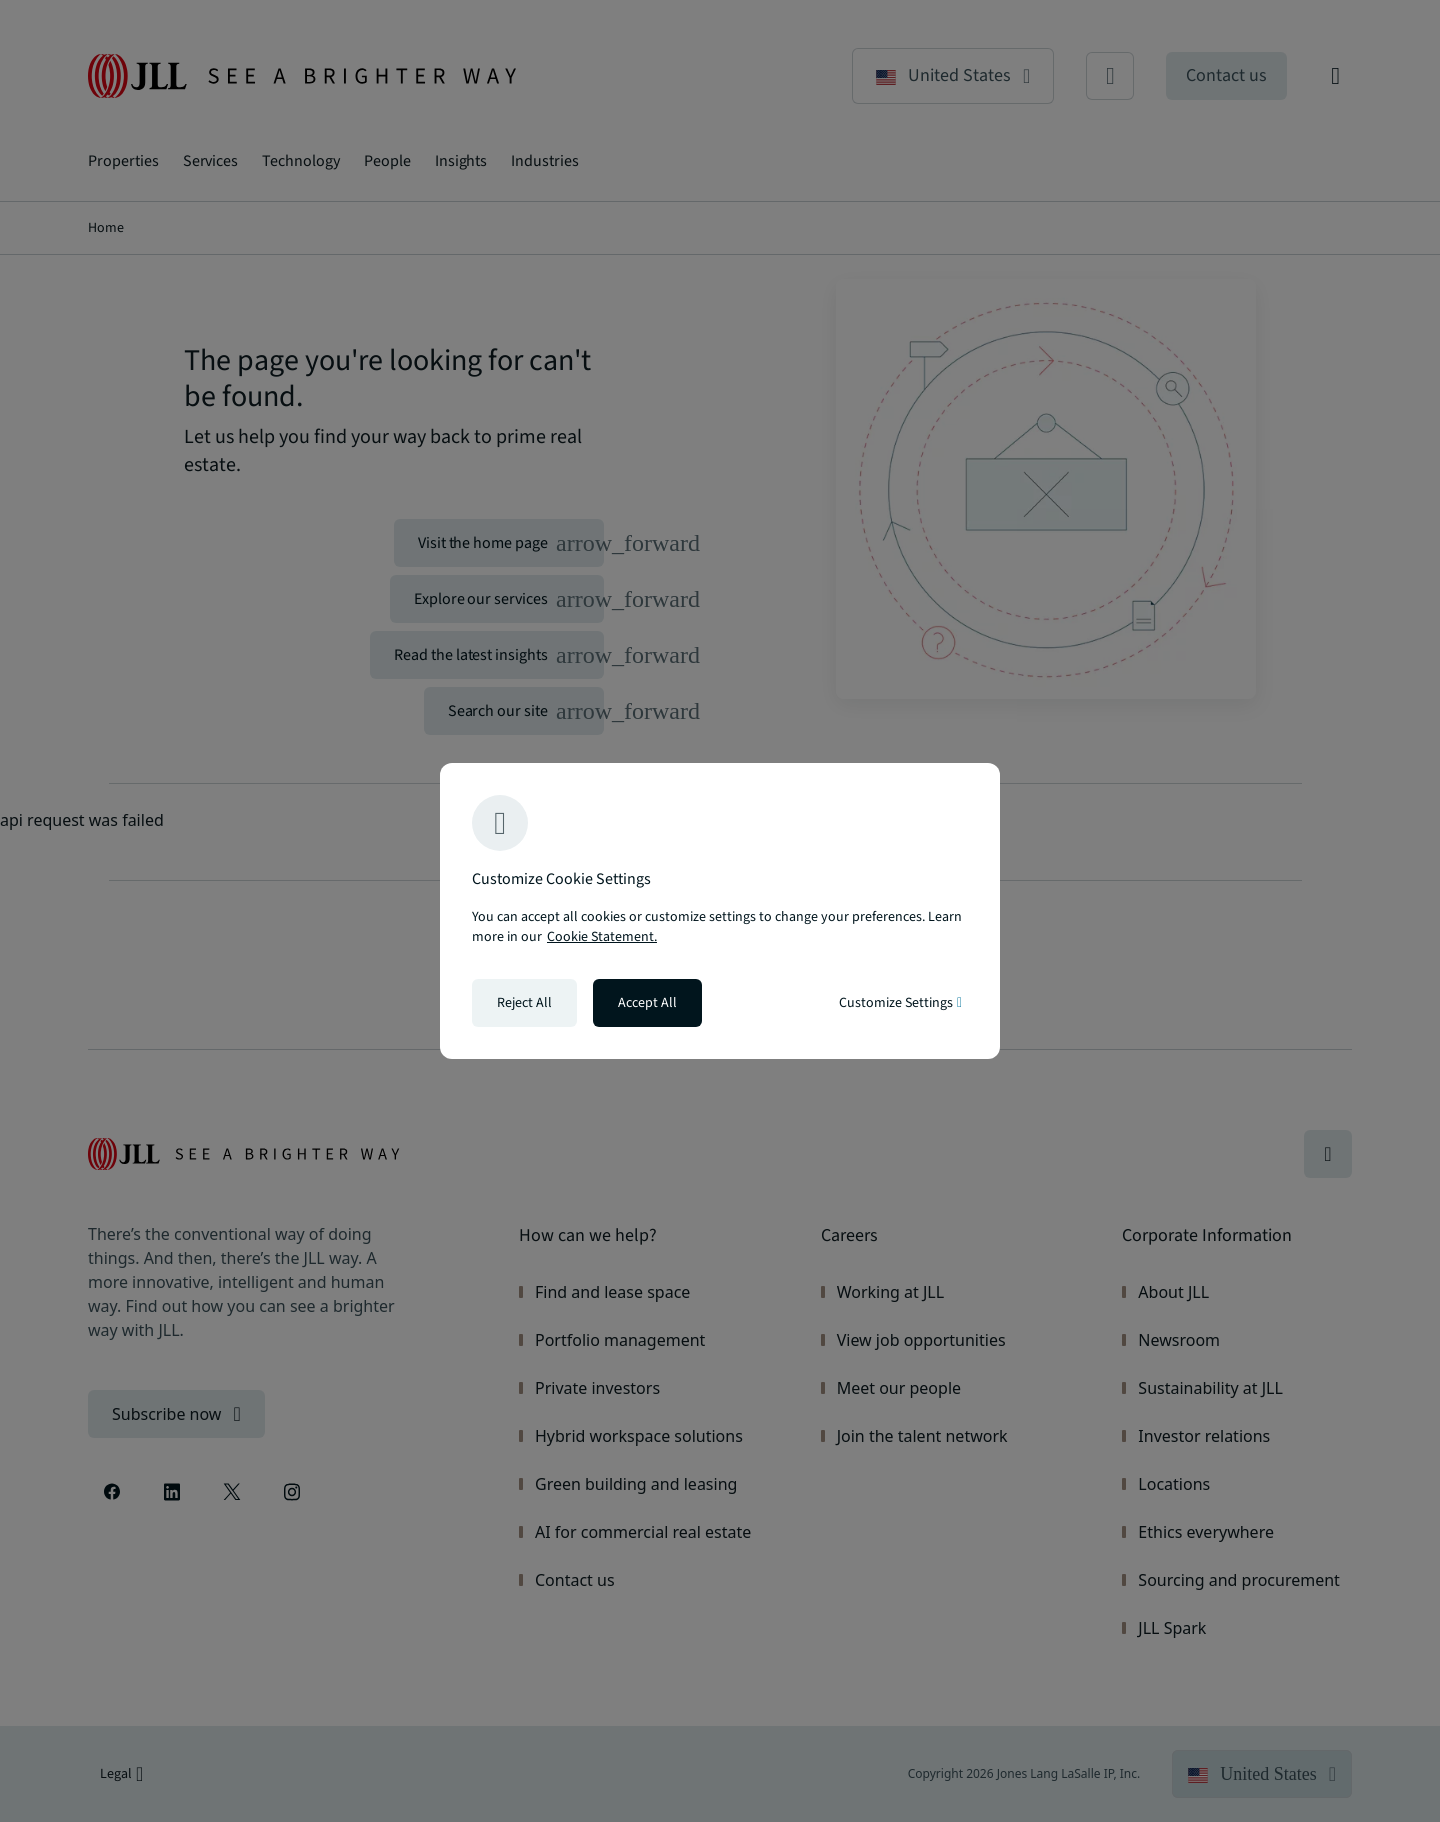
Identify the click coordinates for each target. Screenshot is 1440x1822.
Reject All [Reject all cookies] (524, 1003)
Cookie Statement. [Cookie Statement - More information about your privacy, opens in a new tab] (602, 937)
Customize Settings (900, 1003)
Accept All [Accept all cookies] (647, 1003)
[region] (720, 911)
